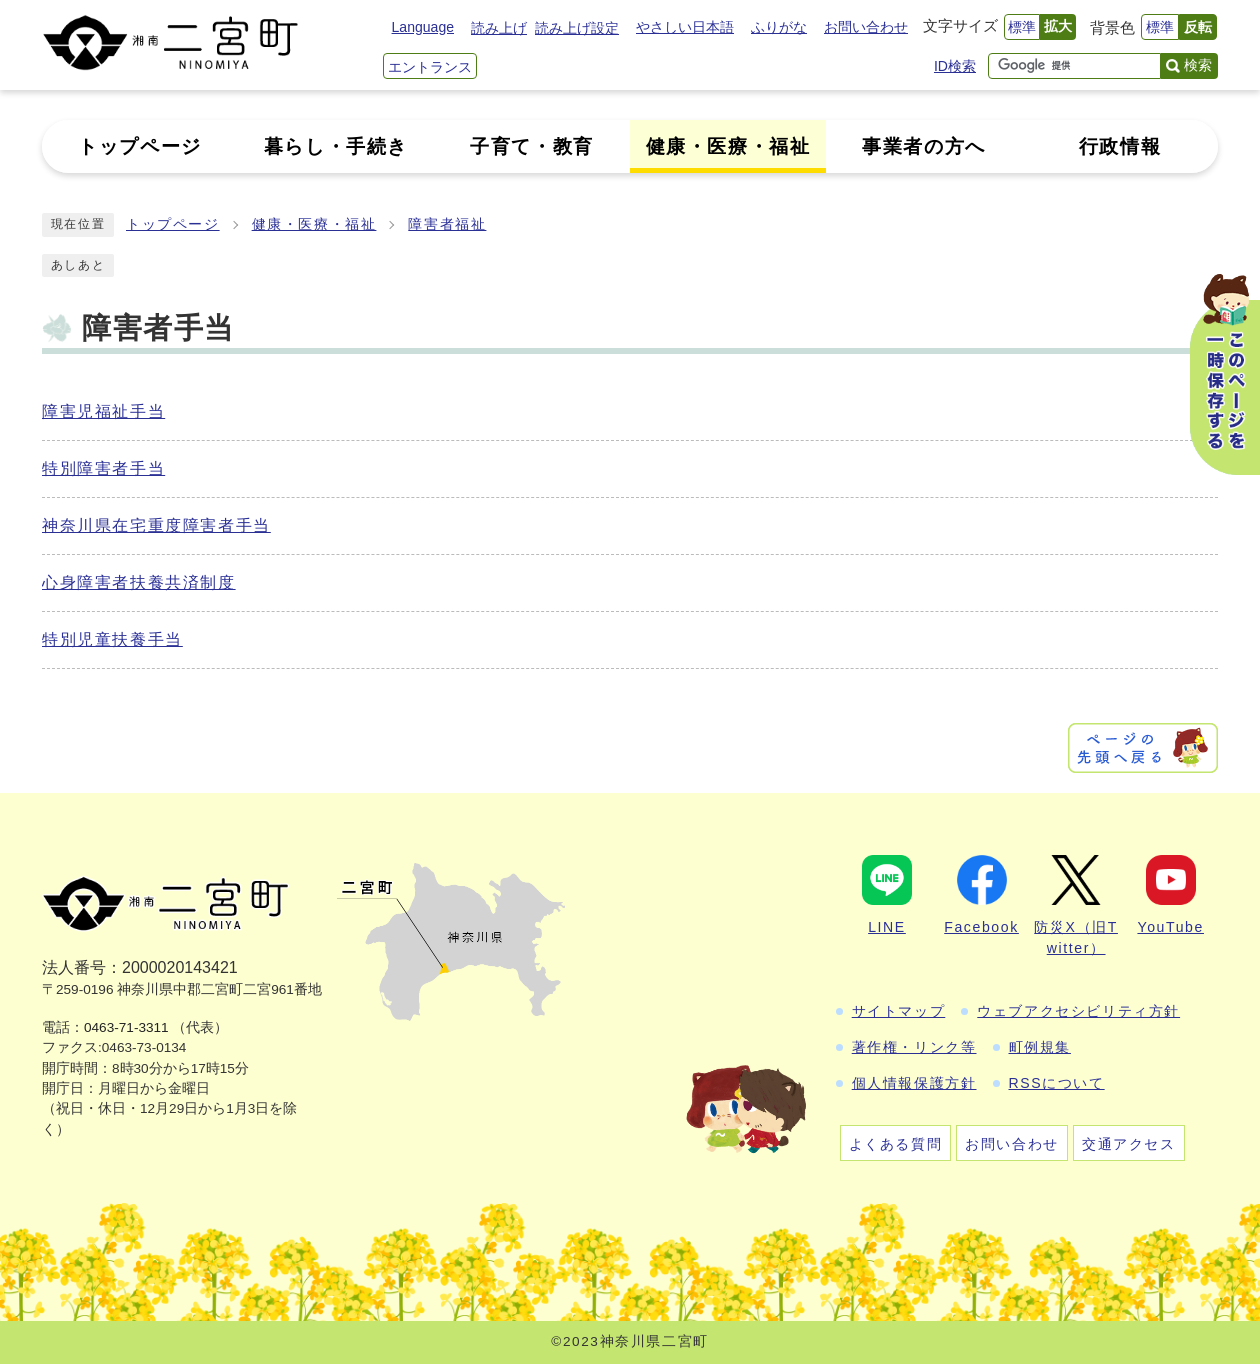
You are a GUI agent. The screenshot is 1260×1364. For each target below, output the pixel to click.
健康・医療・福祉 (314, 224)
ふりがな (779, 27)
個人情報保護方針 (914, 1083)
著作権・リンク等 (914, 1047)
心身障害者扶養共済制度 (139, 582)
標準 (1022, 27)
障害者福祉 (447, 224)
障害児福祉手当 (103, 411)
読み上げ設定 (577, 28)
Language (423, 27)
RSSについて (1057, 1083)
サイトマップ (899, 1011)
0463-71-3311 (126, 1027)
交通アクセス (1129, 1144)
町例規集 (1040, 1047)
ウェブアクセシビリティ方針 (1078, 1011)
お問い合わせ (866, 27)
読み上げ (499, 28)
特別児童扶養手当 (112, 639)
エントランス (430, 67)
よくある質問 (896, 1144)
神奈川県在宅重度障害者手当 (156, 525)
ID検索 (955, 66)
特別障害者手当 (103, 468)
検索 (1198, 65)
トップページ (173, 224)
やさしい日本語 (685, 27)
